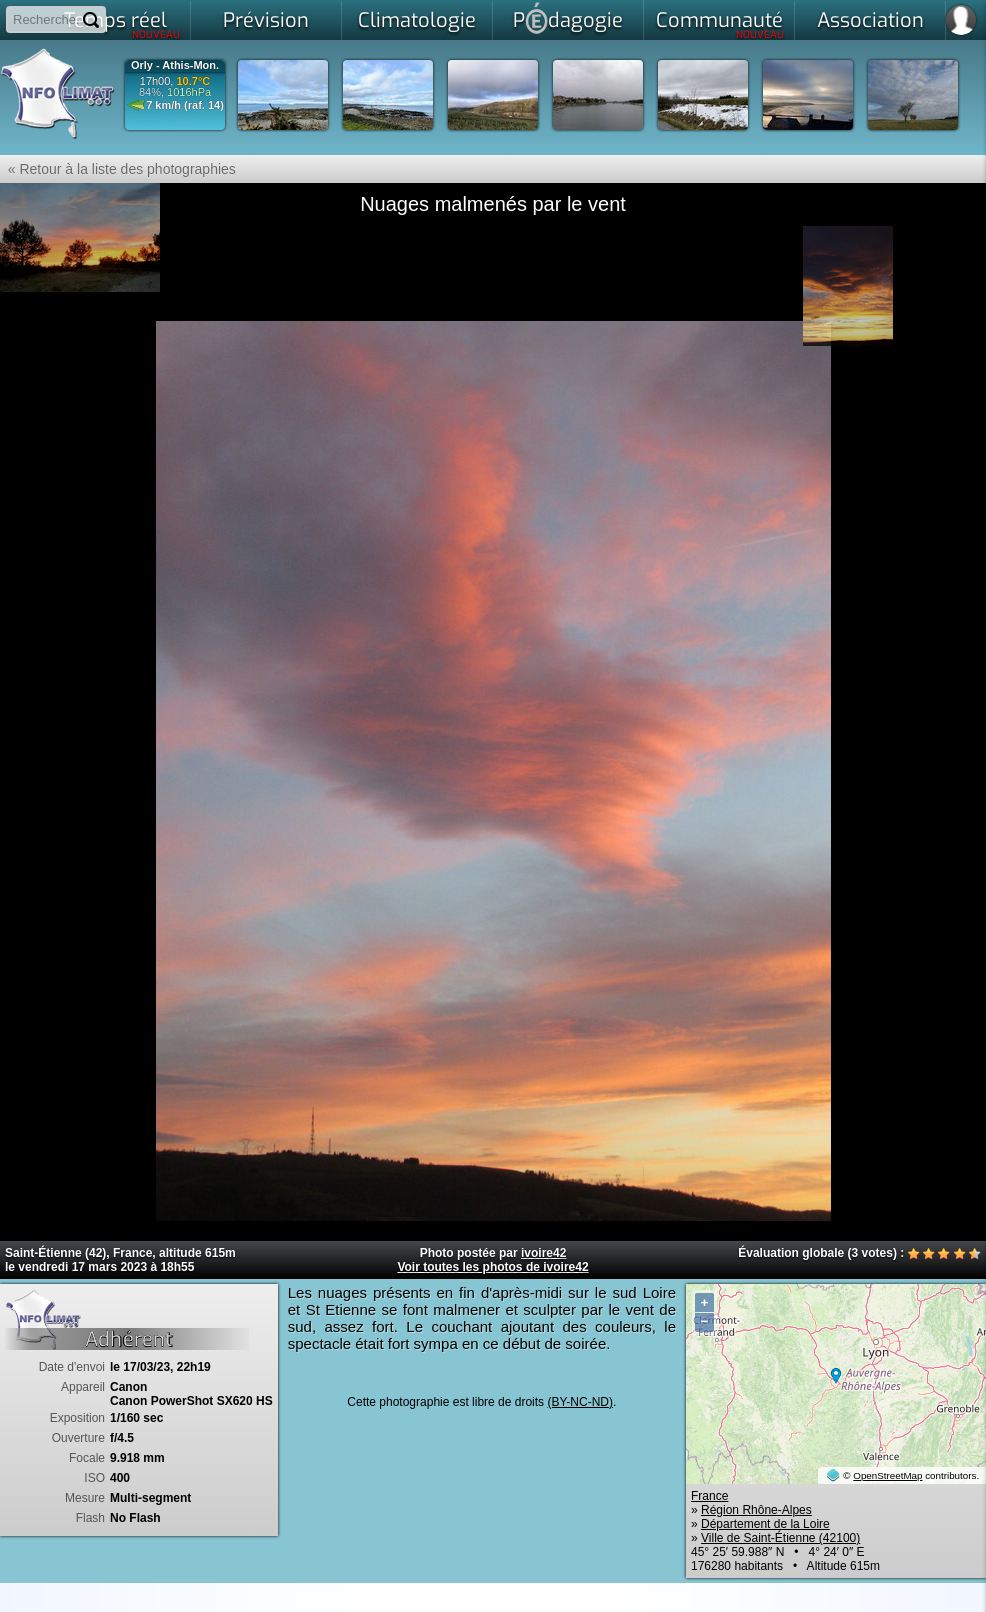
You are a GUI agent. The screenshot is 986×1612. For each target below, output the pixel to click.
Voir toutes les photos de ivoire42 (492, 1267)
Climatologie (417, 20)
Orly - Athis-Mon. (175, 65)
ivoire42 (543, 1253)
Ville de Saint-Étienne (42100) (780, 1538)
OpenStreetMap (887, 1475)
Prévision (266, 20)
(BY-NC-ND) (580, 1402)
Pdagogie (568, 18)
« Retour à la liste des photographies (118, 169)
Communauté (720, 24)
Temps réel (122, 24)
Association (870, 20)
